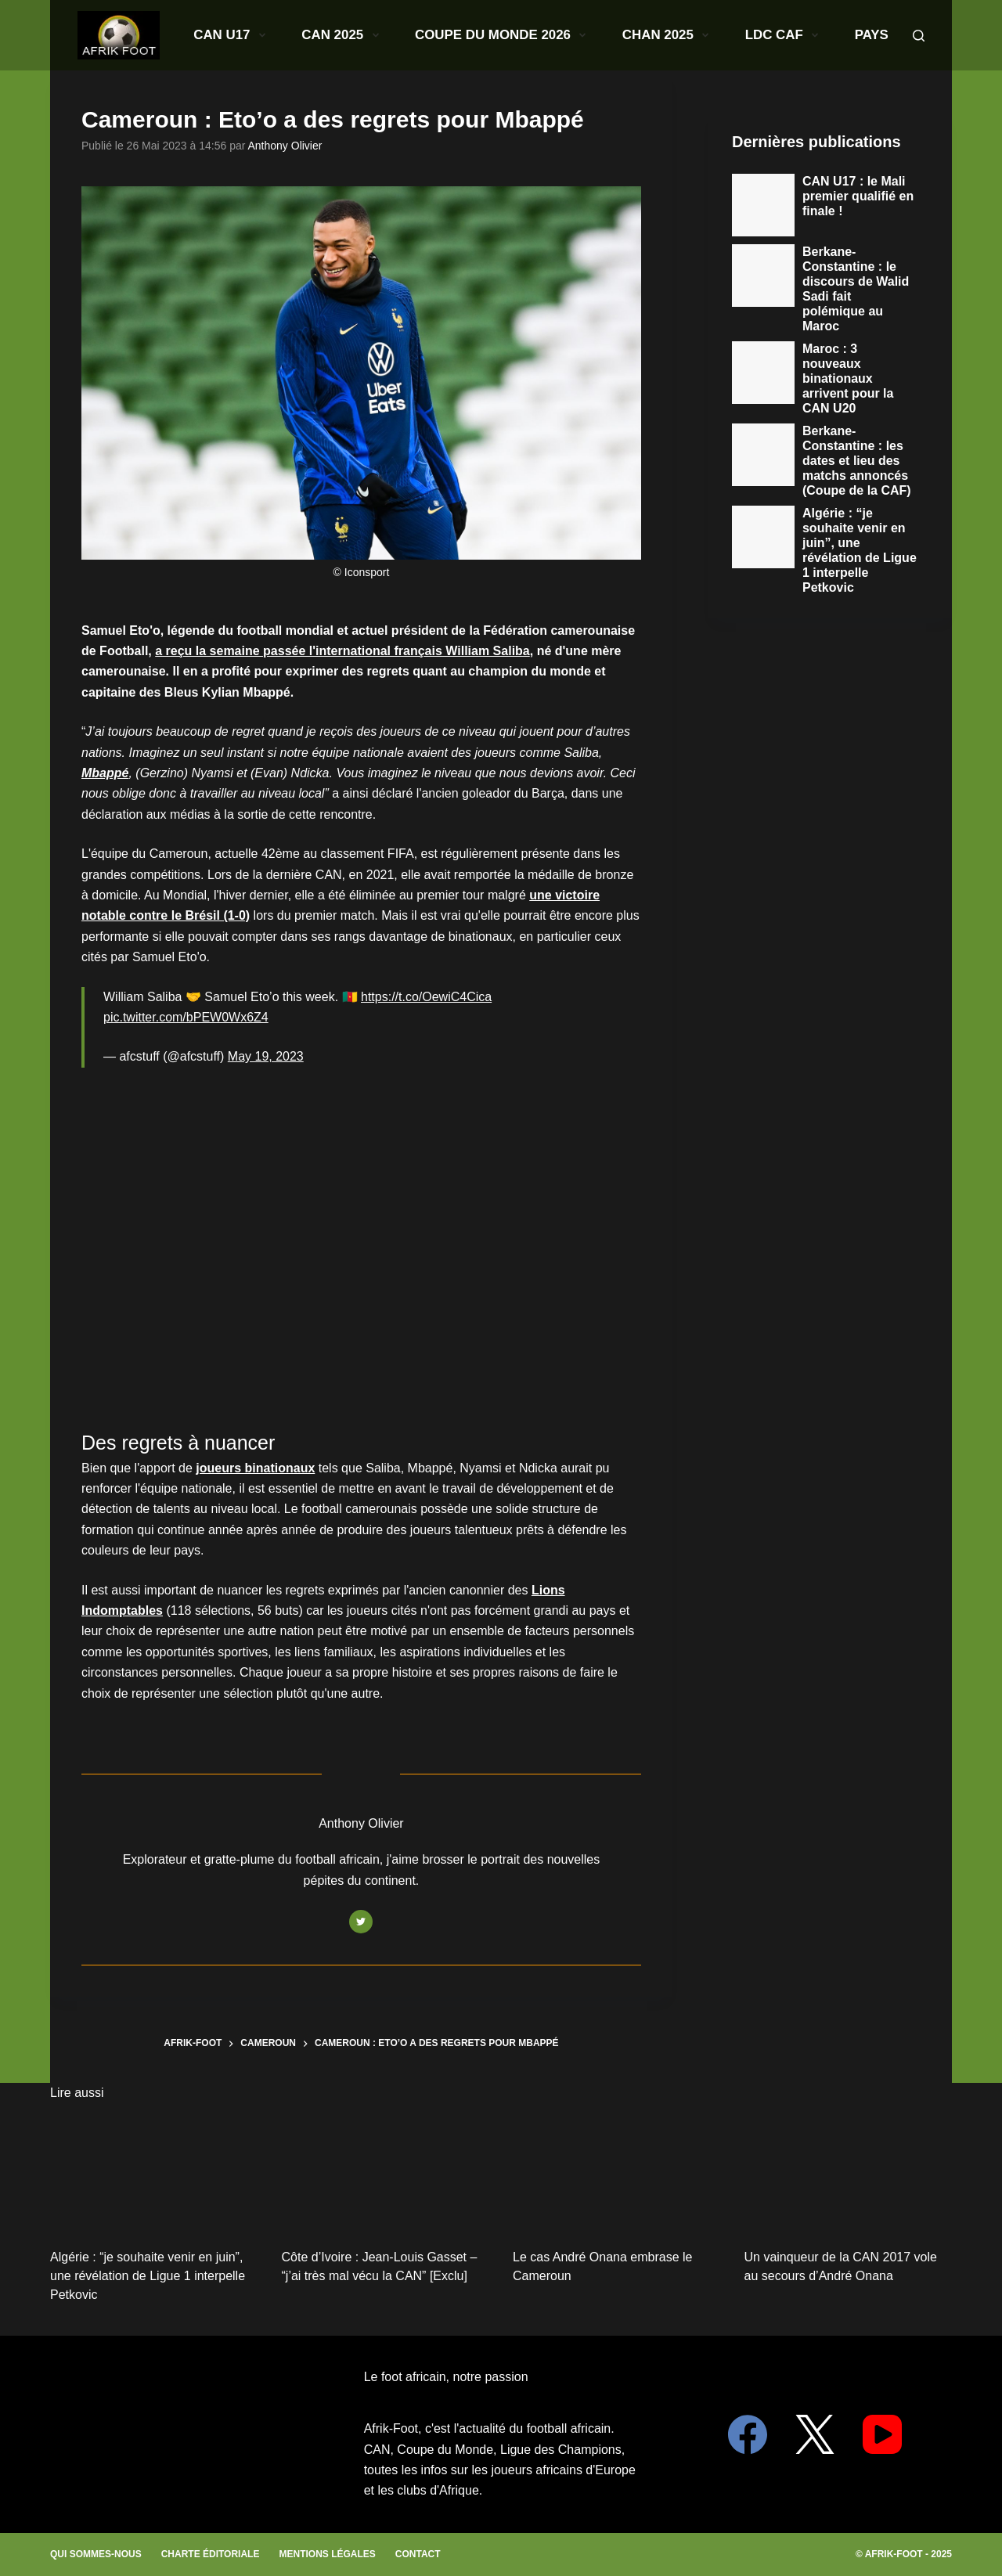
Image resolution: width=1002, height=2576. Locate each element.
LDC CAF (627, 35)
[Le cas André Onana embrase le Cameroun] (617, 2173)
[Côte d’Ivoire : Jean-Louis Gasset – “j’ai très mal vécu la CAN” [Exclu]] (386, 2173)
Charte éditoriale (210, 2554)
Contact (418, 2554)
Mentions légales (327, 2554)
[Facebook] (747, 2434)
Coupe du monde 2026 (432, 35)
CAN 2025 (321, 35)
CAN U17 (245, 35)
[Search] (919, 35)
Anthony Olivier (285, 145)
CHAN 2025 (546, 35)
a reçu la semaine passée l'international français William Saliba (342, 651)
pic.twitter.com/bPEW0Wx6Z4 (186, 1017)
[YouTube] (882, 2434)
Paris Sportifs (844, 35)
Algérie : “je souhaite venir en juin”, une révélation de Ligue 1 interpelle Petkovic (147, 2275)
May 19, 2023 (266, 1056)
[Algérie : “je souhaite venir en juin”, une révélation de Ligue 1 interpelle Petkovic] (154, 2173)
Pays (693, 35)
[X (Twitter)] (814, 2434)
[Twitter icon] (361, 1921)
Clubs (755, 35)
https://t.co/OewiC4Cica (426, 996)
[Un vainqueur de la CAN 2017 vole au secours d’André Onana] (848, 2173)
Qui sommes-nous (96, 2554)
